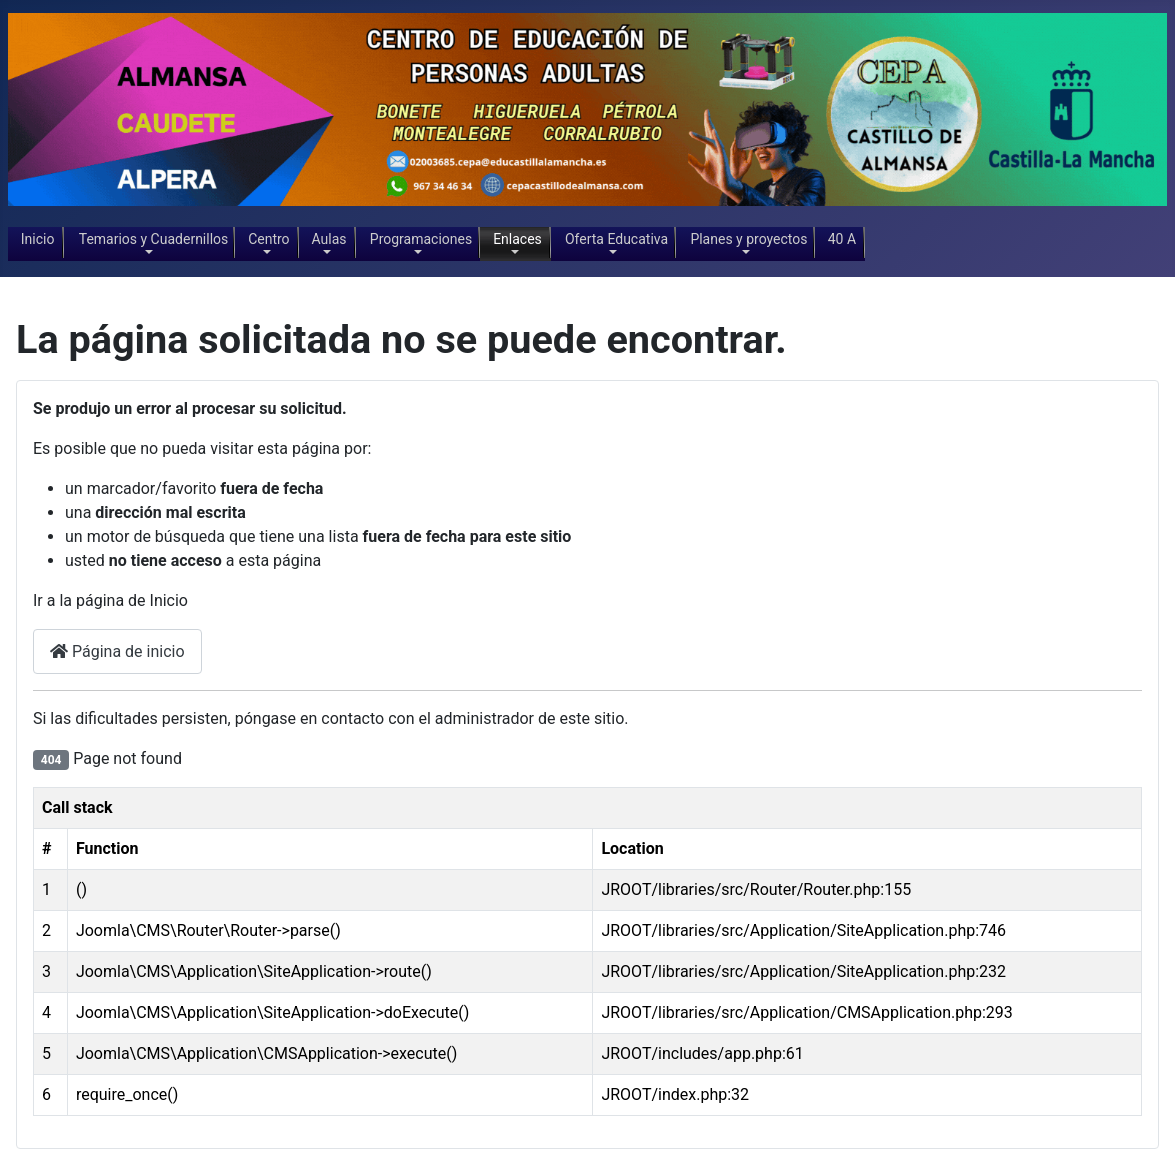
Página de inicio (117, 651)
